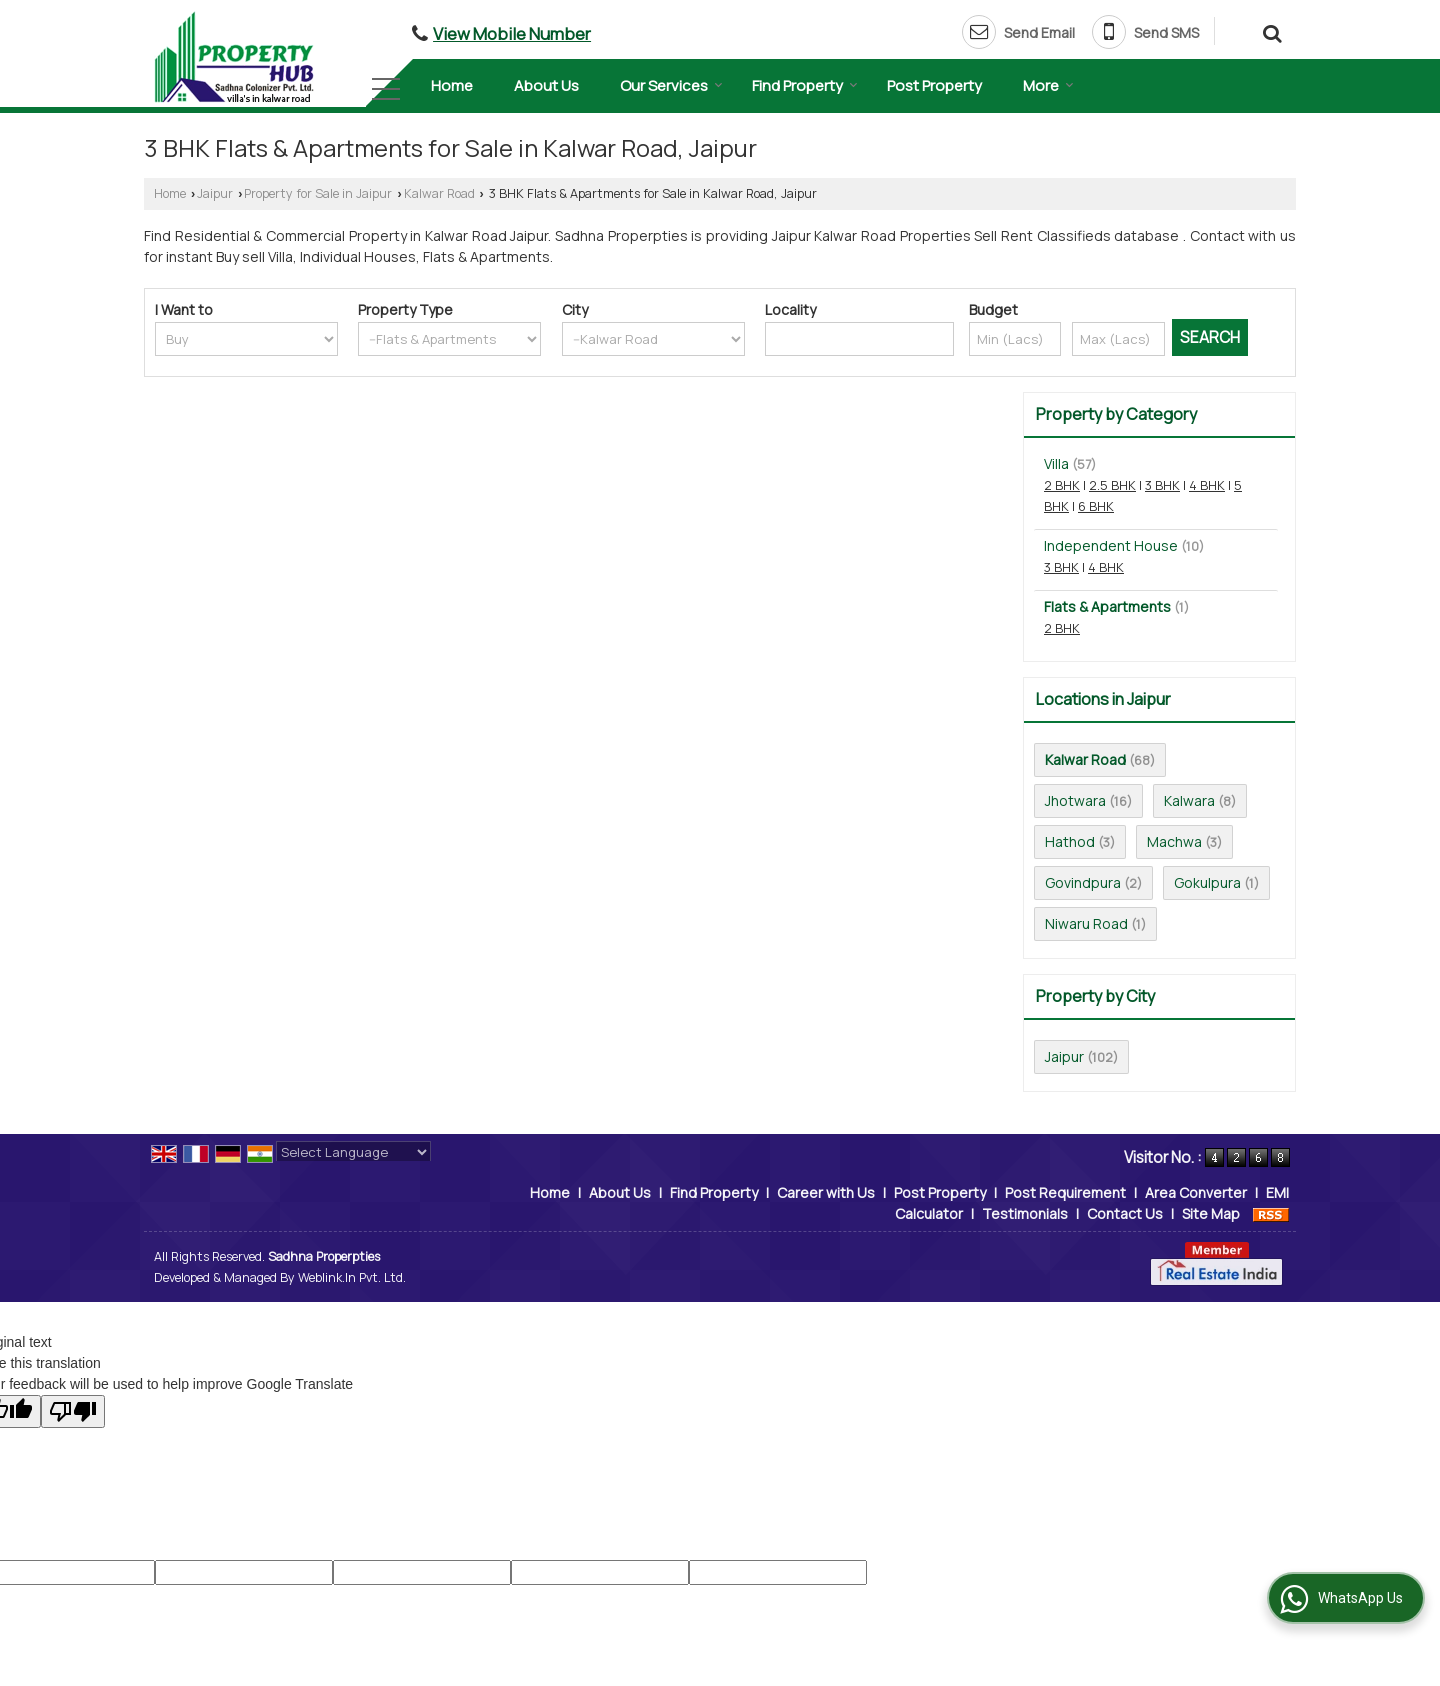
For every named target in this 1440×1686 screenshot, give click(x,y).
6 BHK (1096, 506)
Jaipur (215, 193)
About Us (546, 85)
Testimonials (1025, 1213)
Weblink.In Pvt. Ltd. (352, 1277)
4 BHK (1207, 485)
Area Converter (1196, 1192)
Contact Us (1125, 1213)
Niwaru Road (1086, 923)
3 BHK (1162, 485)
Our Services (671, 85)
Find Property (805, 85)
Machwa (1174, 841)
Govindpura (1083, 882)
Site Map (1211, 1213)
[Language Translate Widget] (353, 1152)
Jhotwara (1075, 800)
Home (452, 85)
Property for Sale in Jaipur (318, 193)
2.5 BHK (1112, 485)
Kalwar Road (439, 193)
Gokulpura (1207, 882)
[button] (512, 33)
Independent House (1111, 545)
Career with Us (826, 1192)
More (1048, 85)
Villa (1056, 463)
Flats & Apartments (1107, 606)
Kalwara (1189, 800)
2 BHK (1062, 485)
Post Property (934, 85)
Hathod (1070, 841)
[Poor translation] (73, 1411)
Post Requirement (1065, 1192)
